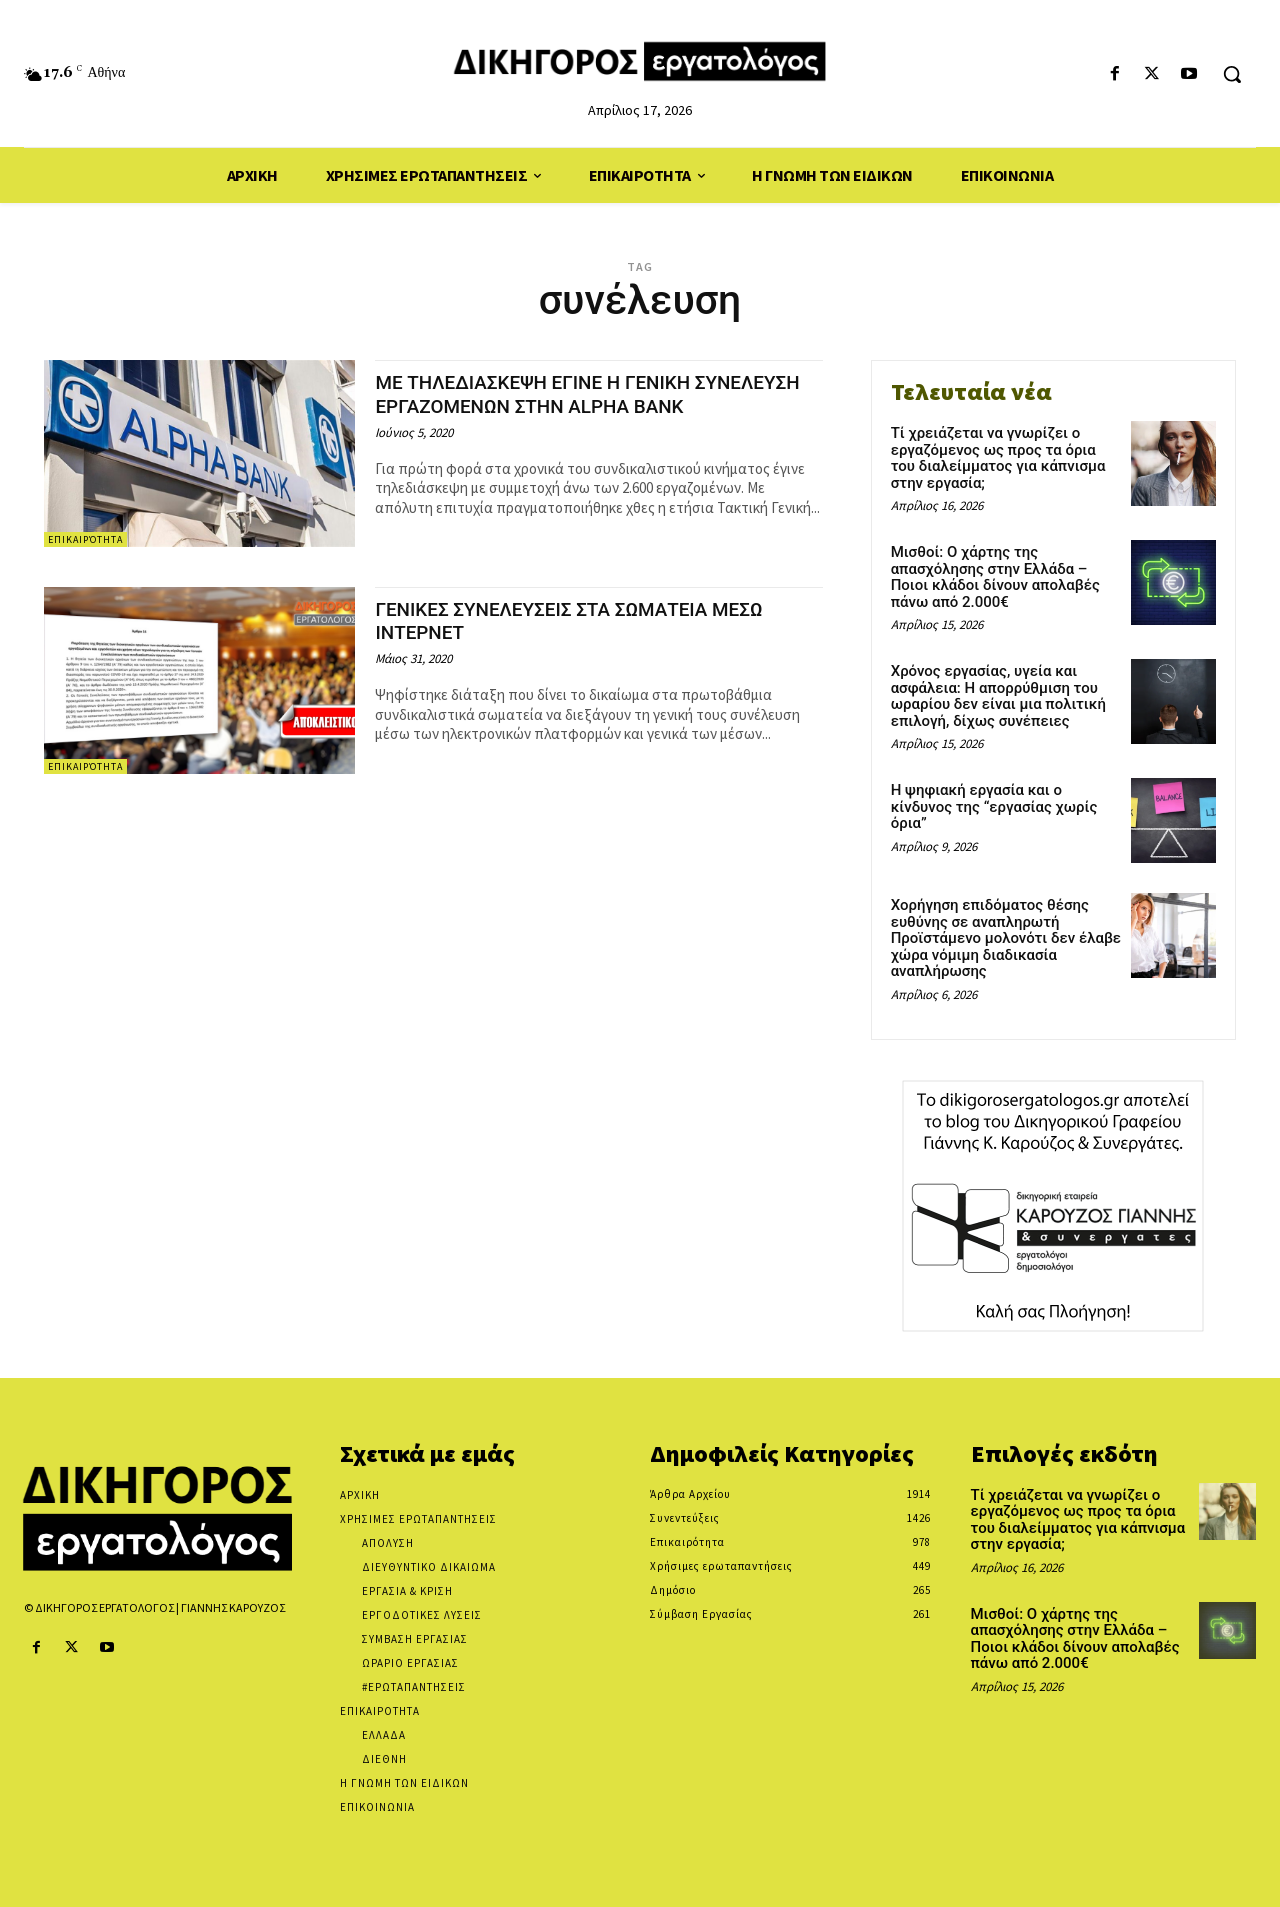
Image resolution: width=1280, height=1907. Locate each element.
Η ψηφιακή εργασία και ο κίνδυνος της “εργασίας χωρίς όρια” (994, 806)
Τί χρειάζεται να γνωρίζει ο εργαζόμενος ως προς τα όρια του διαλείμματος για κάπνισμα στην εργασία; (998, 458)
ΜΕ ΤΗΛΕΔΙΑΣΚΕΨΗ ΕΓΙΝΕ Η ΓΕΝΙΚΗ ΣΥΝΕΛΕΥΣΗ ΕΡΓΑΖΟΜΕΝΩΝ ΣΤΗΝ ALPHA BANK (577, 405)
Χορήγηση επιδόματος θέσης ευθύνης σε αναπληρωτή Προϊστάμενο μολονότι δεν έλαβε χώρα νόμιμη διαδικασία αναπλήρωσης (1006, 938)
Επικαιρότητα (85, 539)
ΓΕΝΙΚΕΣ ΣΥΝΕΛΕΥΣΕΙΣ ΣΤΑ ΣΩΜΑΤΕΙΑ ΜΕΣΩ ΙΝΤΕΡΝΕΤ (590, 620)
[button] (1232, 74)
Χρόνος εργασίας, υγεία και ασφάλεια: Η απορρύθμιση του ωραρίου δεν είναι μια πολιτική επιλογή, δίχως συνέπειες (998, 696)
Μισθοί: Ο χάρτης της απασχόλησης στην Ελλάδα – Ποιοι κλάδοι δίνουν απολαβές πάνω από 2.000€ (995, 577)
